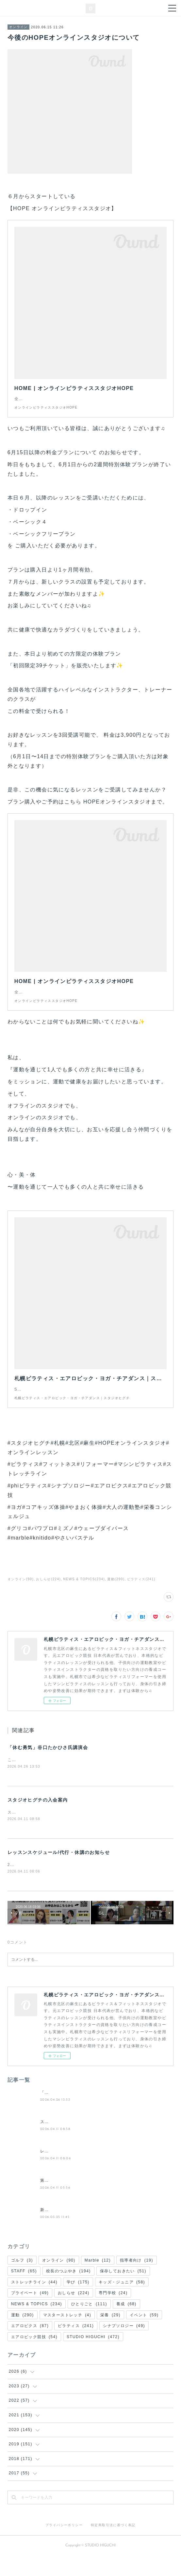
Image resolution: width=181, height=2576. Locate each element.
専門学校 (113, 2313)
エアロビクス (30, 2346)
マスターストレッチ (67, 2335)
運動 (22, 2335)
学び (78, 2302)
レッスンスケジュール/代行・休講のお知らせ (59, 1872)
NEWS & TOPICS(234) (84, 1598)
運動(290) (115, 1598)
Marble (98, 2280)
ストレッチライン (34, 2302)
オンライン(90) (21, 1598)
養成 (126, 2324)
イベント (144, 2335)
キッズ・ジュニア (122, 2302)
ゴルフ (22, 2280)
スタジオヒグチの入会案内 (38, 1819)
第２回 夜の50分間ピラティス (70, 2201)
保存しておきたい (123, 2291)
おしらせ (74, 2313)
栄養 (110, 2335)
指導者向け (136, 2280)
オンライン (18, 27)
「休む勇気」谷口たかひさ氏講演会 (48, 1767)
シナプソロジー (124, 2346)
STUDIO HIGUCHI (93, 2357)
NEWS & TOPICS (36, 2324)
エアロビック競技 (34, 2357)
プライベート (30, 2313)
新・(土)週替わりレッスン (66, 2230)
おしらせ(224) (48, 1598)
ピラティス (76, 2346)
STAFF (24, 2291)
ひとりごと (89, 2324)
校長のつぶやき (68, 2291)
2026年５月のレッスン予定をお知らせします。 (54, 1885)
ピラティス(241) (141, 1598)
